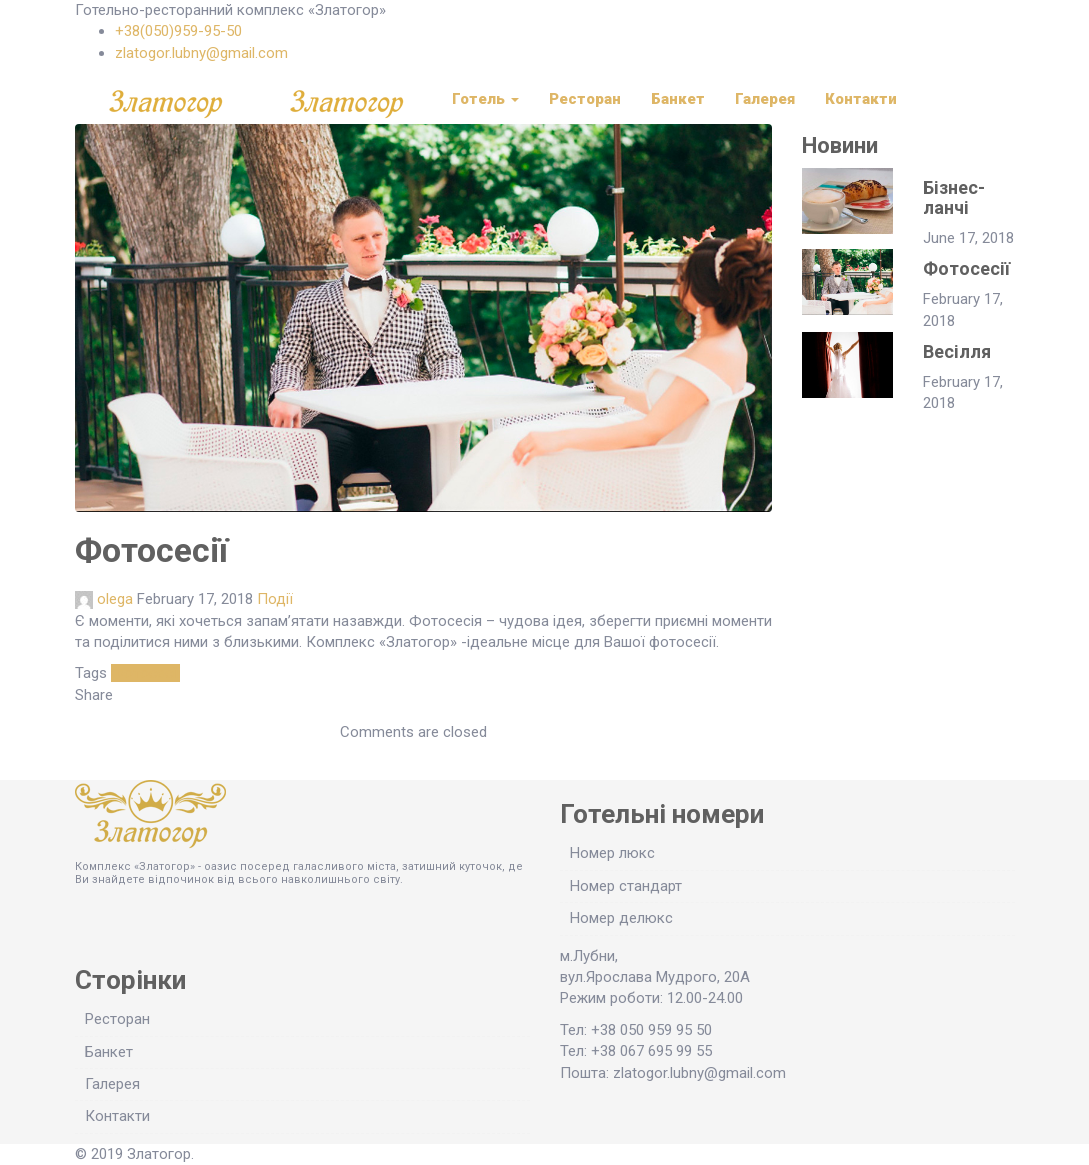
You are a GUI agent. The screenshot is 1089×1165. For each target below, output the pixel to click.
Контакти (861, 99)
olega (115, 599)
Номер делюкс (621, 918)
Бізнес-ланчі (954, 197)
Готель (485, 99)
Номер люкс (612, 853)
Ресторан (585, 99)
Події (275, 599)
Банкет (678, 99)
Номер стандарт (626, 886)
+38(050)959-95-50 (178, 31)
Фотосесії (145, 673)
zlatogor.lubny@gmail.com (201, 53)
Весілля (957, 351)
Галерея (765, 99)
